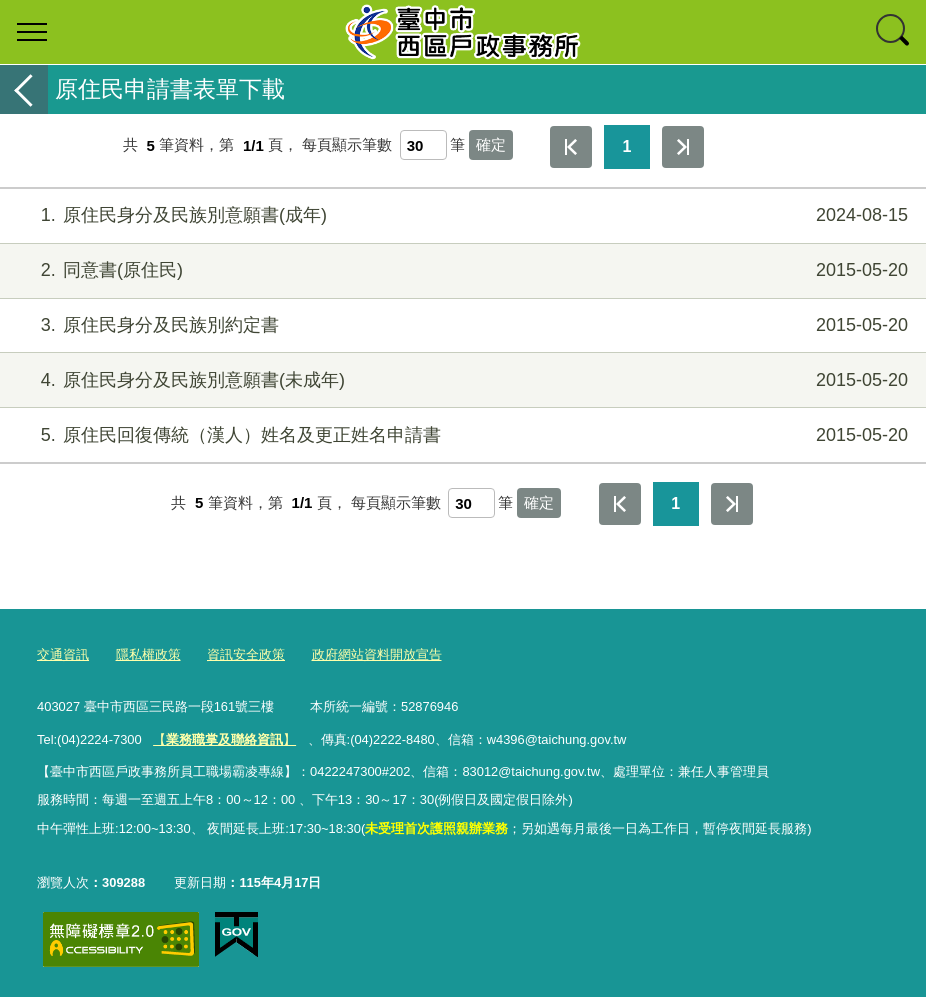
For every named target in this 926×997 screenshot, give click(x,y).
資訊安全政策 (246, 654)
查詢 (894, 32)
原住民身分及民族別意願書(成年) (460, 215)
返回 (24, 89)
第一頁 (571, 147)
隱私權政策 (148, 654)
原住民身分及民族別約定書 (460, 325)
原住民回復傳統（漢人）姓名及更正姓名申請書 (460, 435)
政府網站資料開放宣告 (377, 654)
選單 (32, 32)
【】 (224, 739)
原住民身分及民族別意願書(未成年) (460, 380)
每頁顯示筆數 (347, 145)
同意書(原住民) (460, 270)
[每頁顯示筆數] (423, 145)
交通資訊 (63, 654)
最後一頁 (683, 147)
